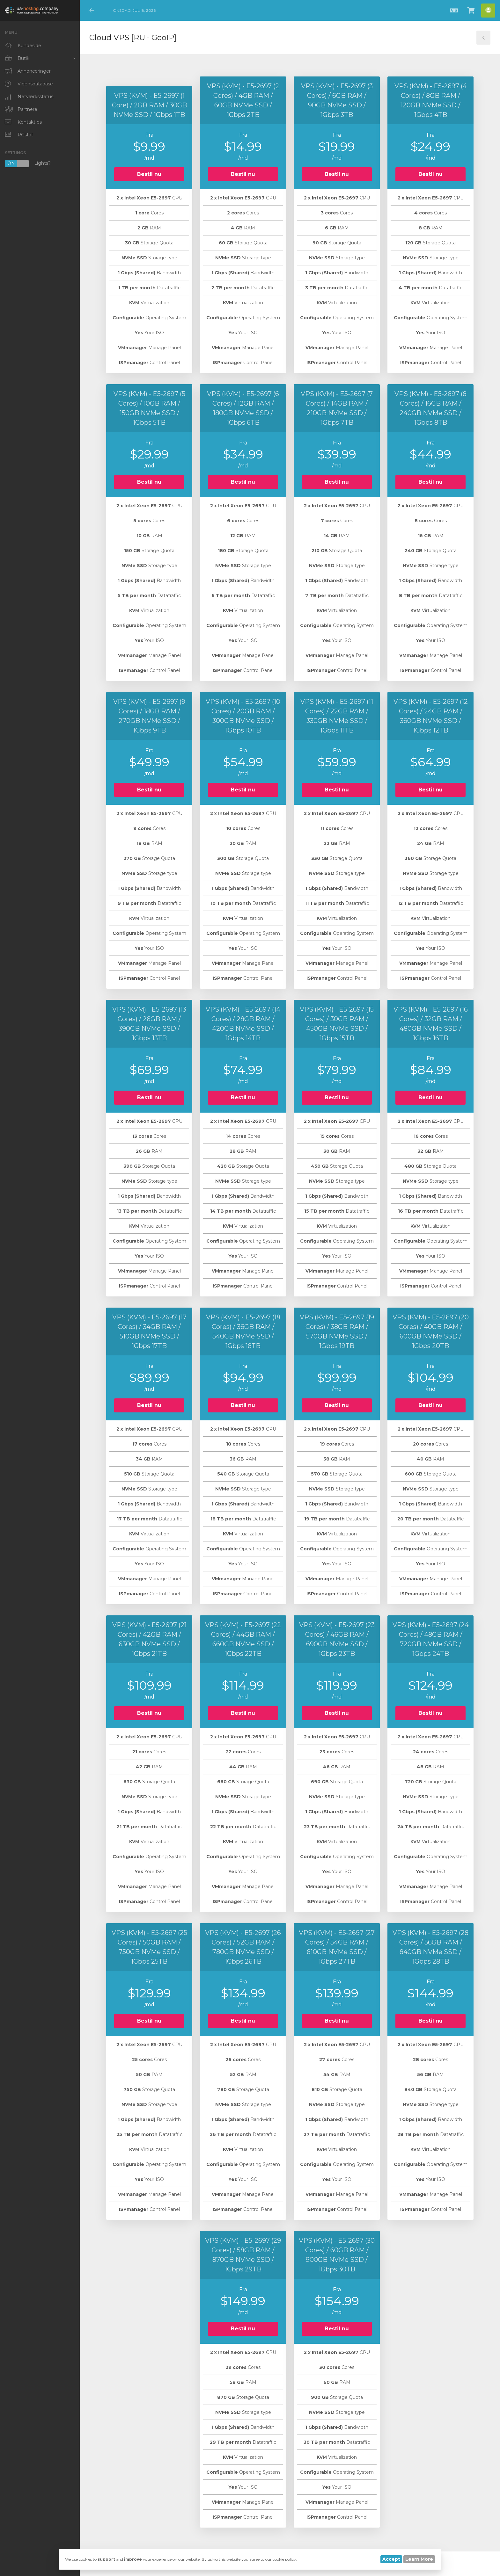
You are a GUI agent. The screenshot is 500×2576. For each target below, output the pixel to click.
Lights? (28, 164)
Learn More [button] (419, 2559)
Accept (391, 2559)
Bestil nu (149, 174)
